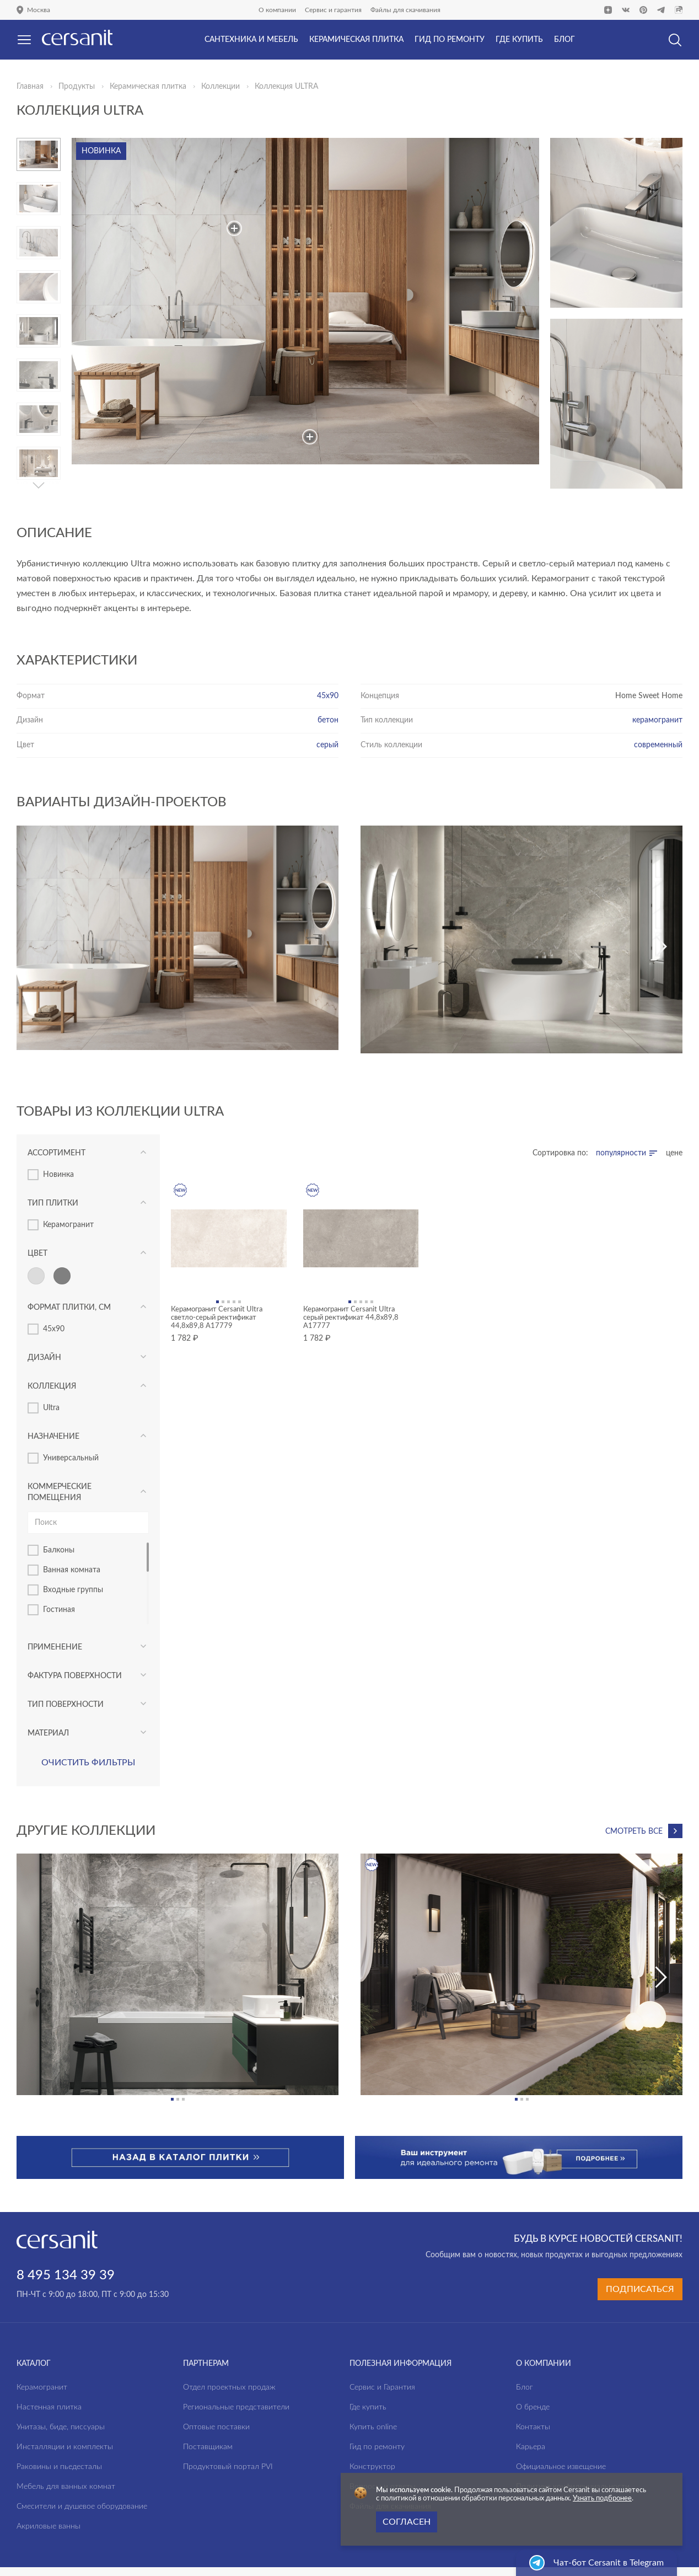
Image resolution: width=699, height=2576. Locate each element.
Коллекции (220, 86)
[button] (38, 485)
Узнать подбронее (602, 2498)
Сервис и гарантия (333, 10)
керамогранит (657, 720)
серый (327, 745)
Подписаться (640, 2289)
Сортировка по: (560, 1153)
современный (658, 745)
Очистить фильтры (88, 1762)
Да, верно (54, 68)
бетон (328, 720)
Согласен (407, 2522)
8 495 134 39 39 (66, 2275)
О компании (277, 10)
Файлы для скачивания (405, 10)
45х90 (327, 696)
